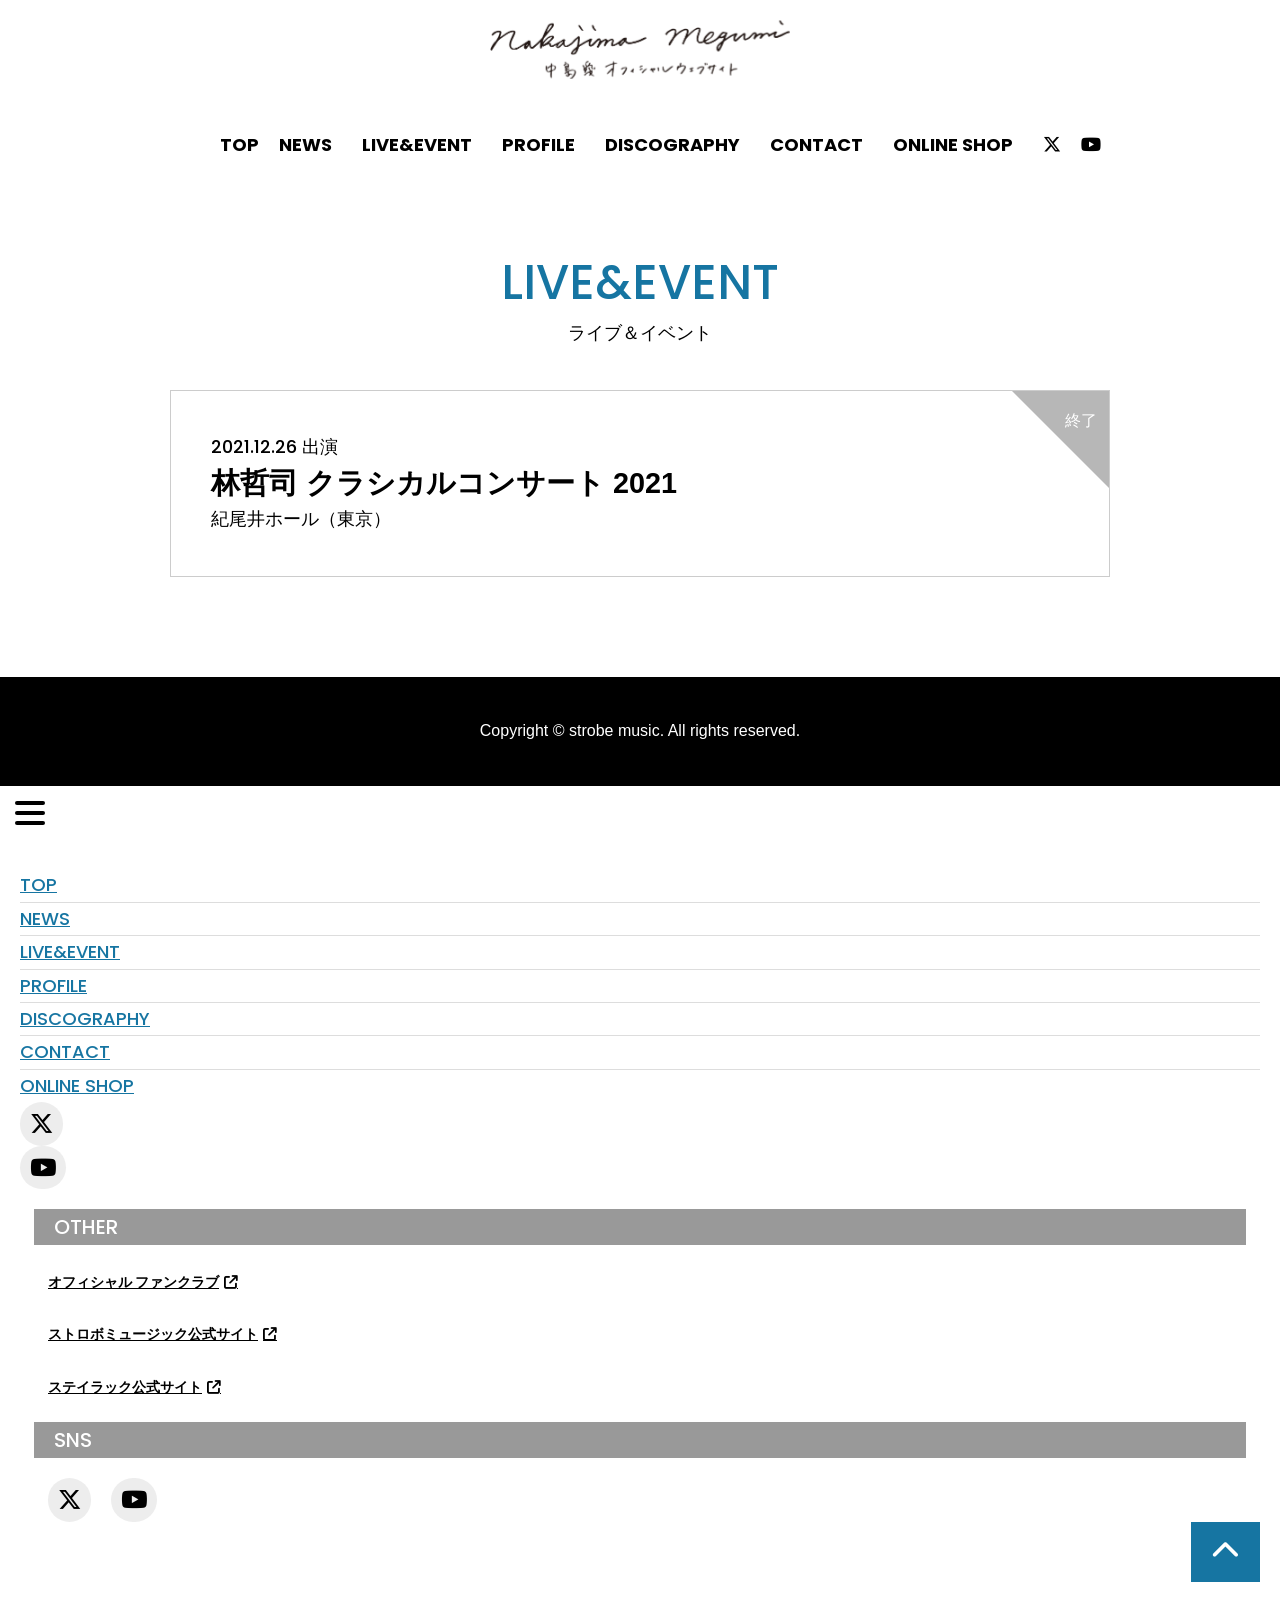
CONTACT (816, 144)
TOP (239, 144)
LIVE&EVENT (417, 144)
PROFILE (538, 144)
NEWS (305, 144)
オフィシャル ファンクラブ (133, 1282)
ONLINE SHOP (953, 144)
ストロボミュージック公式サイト (153, 1334)
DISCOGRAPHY (672, 144)
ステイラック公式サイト (125, 1387)
